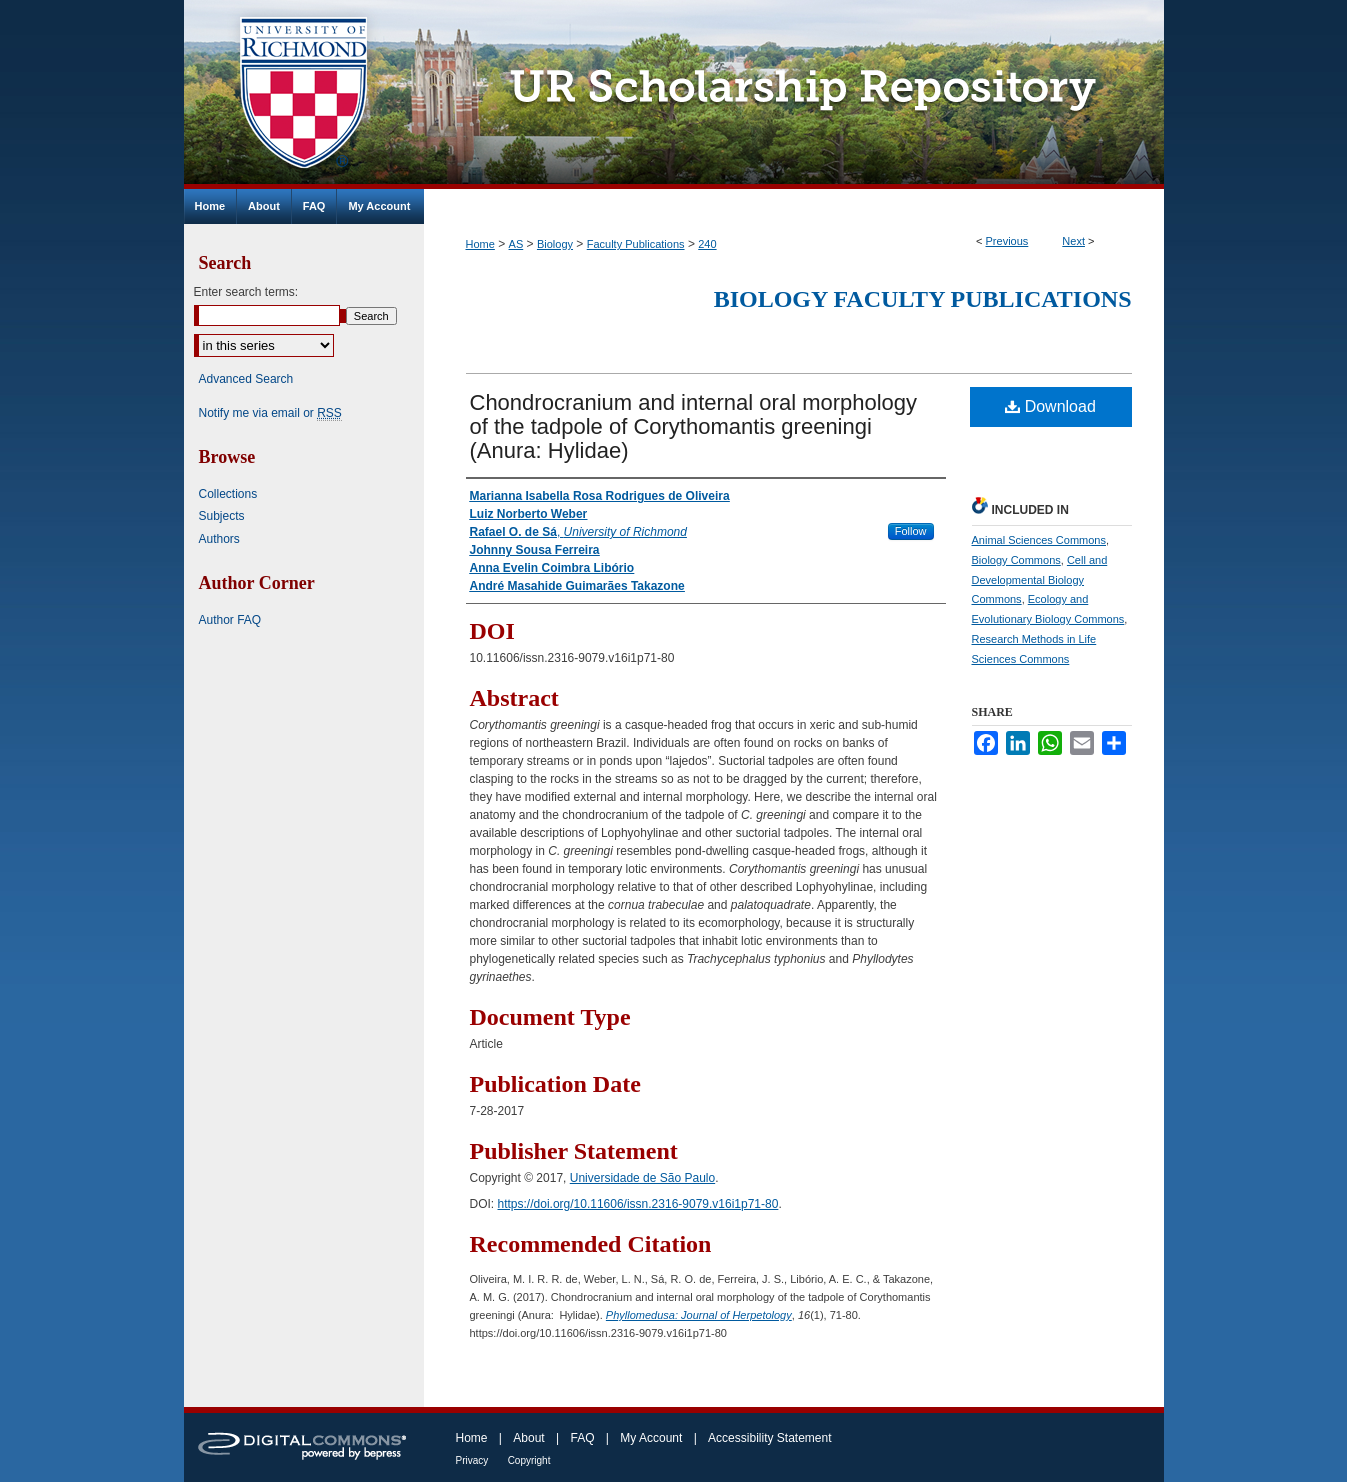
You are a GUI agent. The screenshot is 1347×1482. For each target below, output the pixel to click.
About (528, 1438)
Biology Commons (1016, 560)
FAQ (582, 1438)
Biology (555, 244)
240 (707, 244)
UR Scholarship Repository (794, 94)
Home (480, 244)
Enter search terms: (246, 292)
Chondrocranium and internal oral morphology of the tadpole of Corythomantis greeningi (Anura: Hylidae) (694, 426)
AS (516, 244)
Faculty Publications (636, 244)
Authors (219, 539)
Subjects (222, 516)
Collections (228, 494)
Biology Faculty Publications (923, 299)
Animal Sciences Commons (1039, 540)
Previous (1007, 241)
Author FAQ (230, 620)
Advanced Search (246, 379)
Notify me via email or (270, 413)
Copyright (529, 1460)
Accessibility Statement (769, 1438)
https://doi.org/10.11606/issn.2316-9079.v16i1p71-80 (638, 1204)
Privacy (472, 1460)
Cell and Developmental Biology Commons (1040, 580)
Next (1073, 241)
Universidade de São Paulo (642, 1178)
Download (1050, 406)
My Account (651, 1438)
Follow (911, 531)
